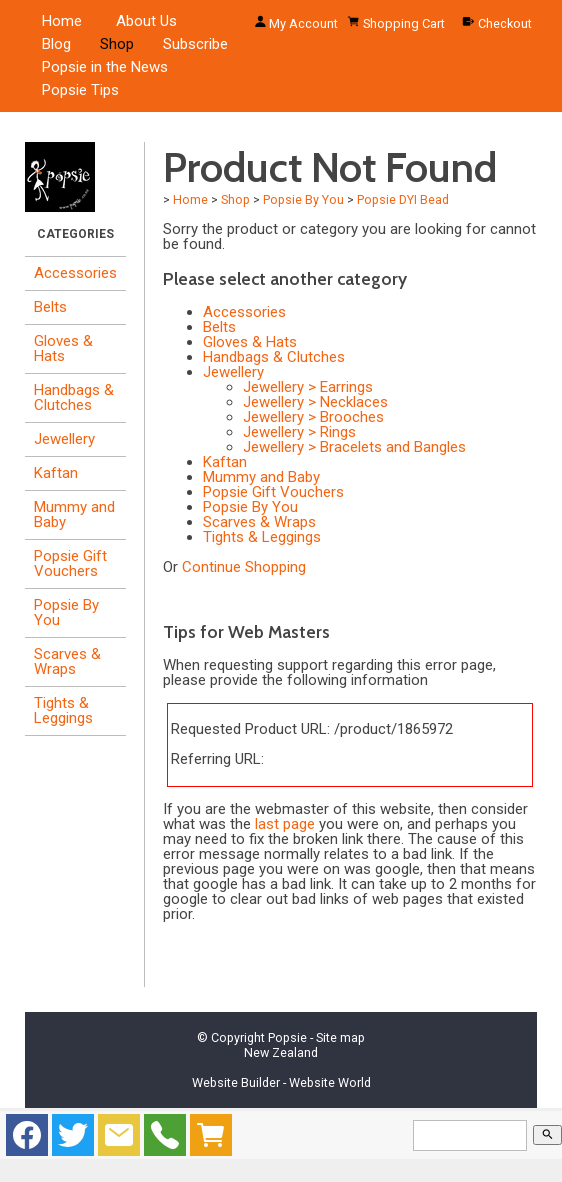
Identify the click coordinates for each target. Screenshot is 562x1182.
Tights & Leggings (63, 710)
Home (62, 21)
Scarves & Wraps (67, 661)
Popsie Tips (80, 90)
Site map (340, 1037)
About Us (146, 21)
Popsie (287, 1037)
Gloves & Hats (63, 348)
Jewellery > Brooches (313, 417)
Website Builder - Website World (281, 1082)
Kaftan (56, 473)
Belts (50, 307)
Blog (56, 44)
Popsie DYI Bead (403, 199)
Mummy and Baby (74, 514)
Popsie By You (66, 612)
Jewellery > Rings (299, 432)
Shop (117, 44)
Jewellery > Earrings (308, 387)
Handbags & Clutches (74, 397)
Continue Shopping (244, 567)
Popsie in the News (105, 67)
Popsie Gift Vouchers (70, 563)
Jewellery (64, 439)
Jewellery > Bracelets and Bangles (354, 447)
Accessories (75, 273)
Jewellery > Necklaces (315, 402)
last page (285, 824)
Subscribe (195, 44)
